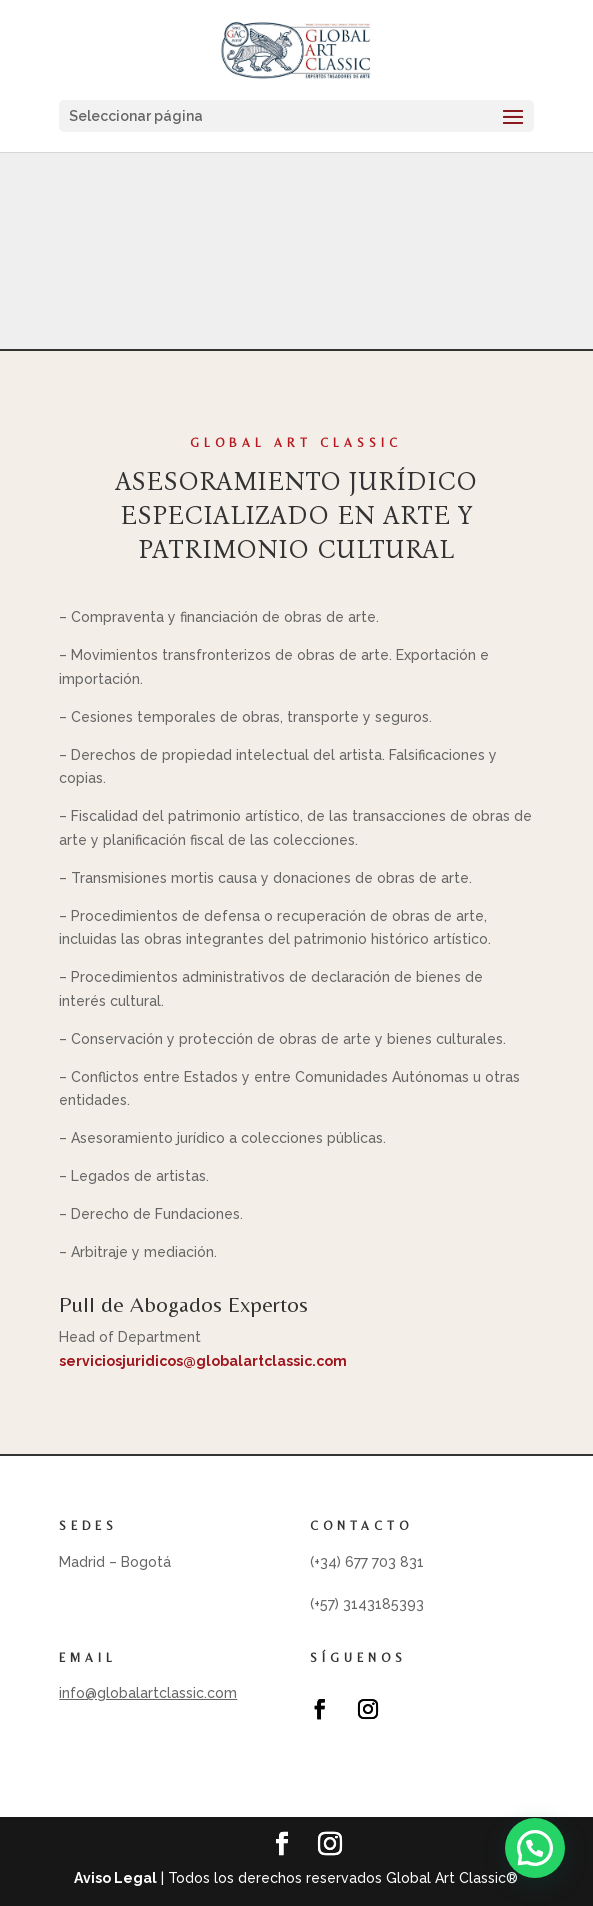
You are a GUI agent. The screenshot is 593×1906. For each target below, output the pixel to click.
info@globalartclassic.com (148, 1693)
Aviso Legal (115, 1878)
